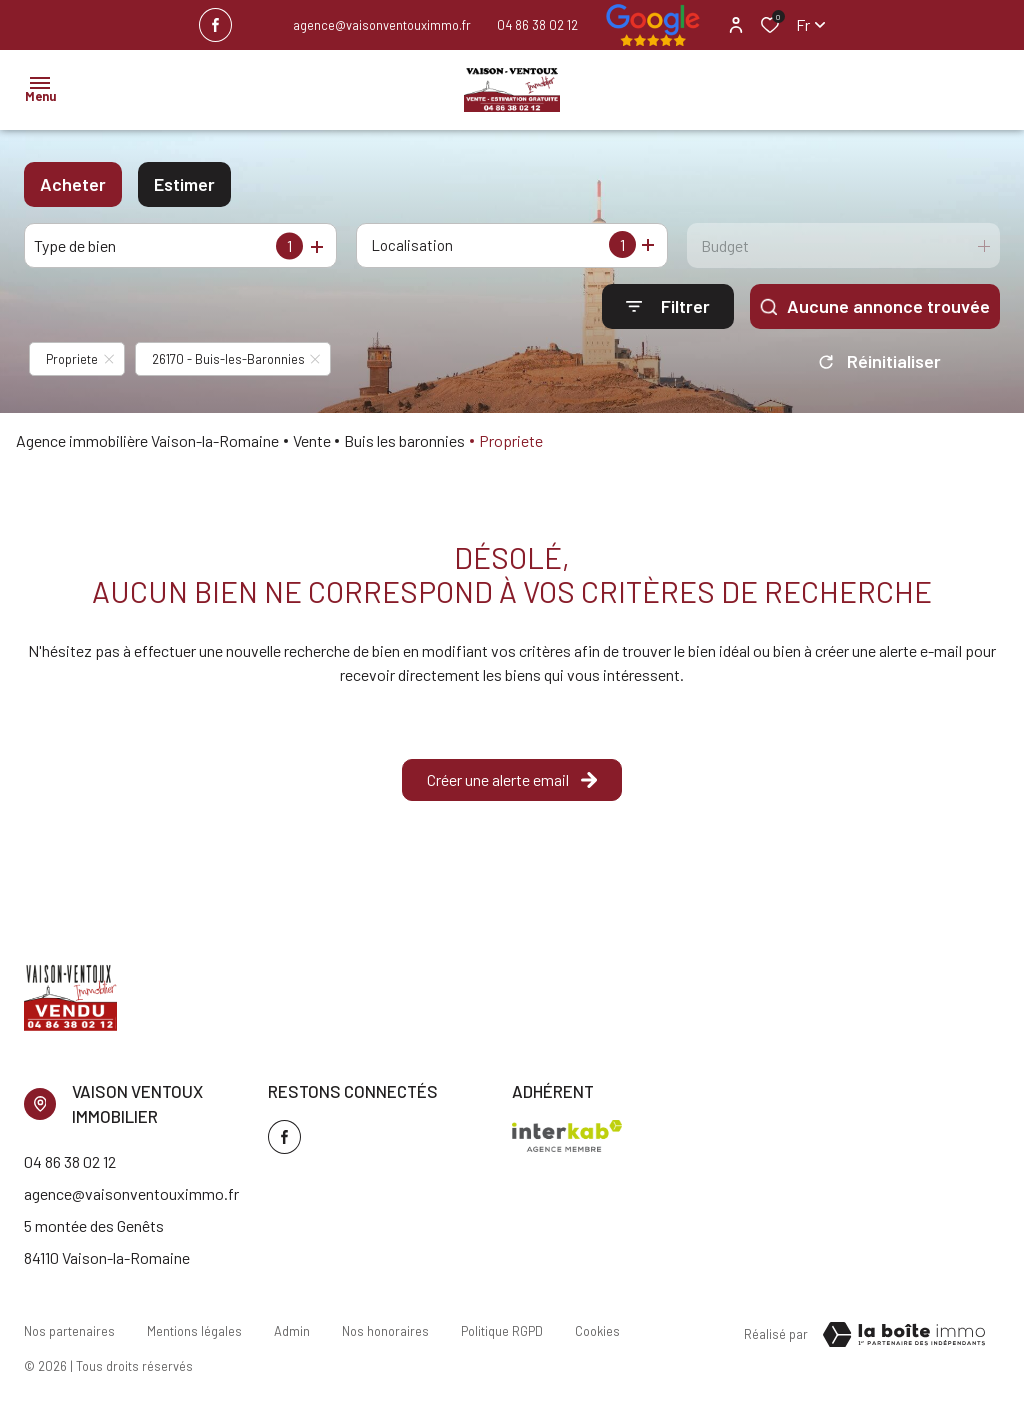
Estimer (184, 184)
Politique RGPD (502, 1331)
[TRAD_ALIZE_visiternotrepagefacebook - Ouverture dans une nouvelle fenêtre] (215, 25)
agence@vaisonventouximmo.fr (382, 25)
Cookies (597, 1331)
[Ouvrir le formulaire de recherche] (668, 306)
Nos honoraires (385, 1331)
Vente (312, 440)
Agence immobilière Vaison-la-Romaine (147, 440)
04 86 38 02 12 (537, 25)
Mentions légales (194, 1331)
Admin (292, 1331)
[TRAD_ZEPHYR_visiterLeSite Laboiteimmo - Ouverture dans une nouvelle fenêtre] (904, 1335)
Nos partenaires (69, 1331)
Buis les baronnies (404, 440)
